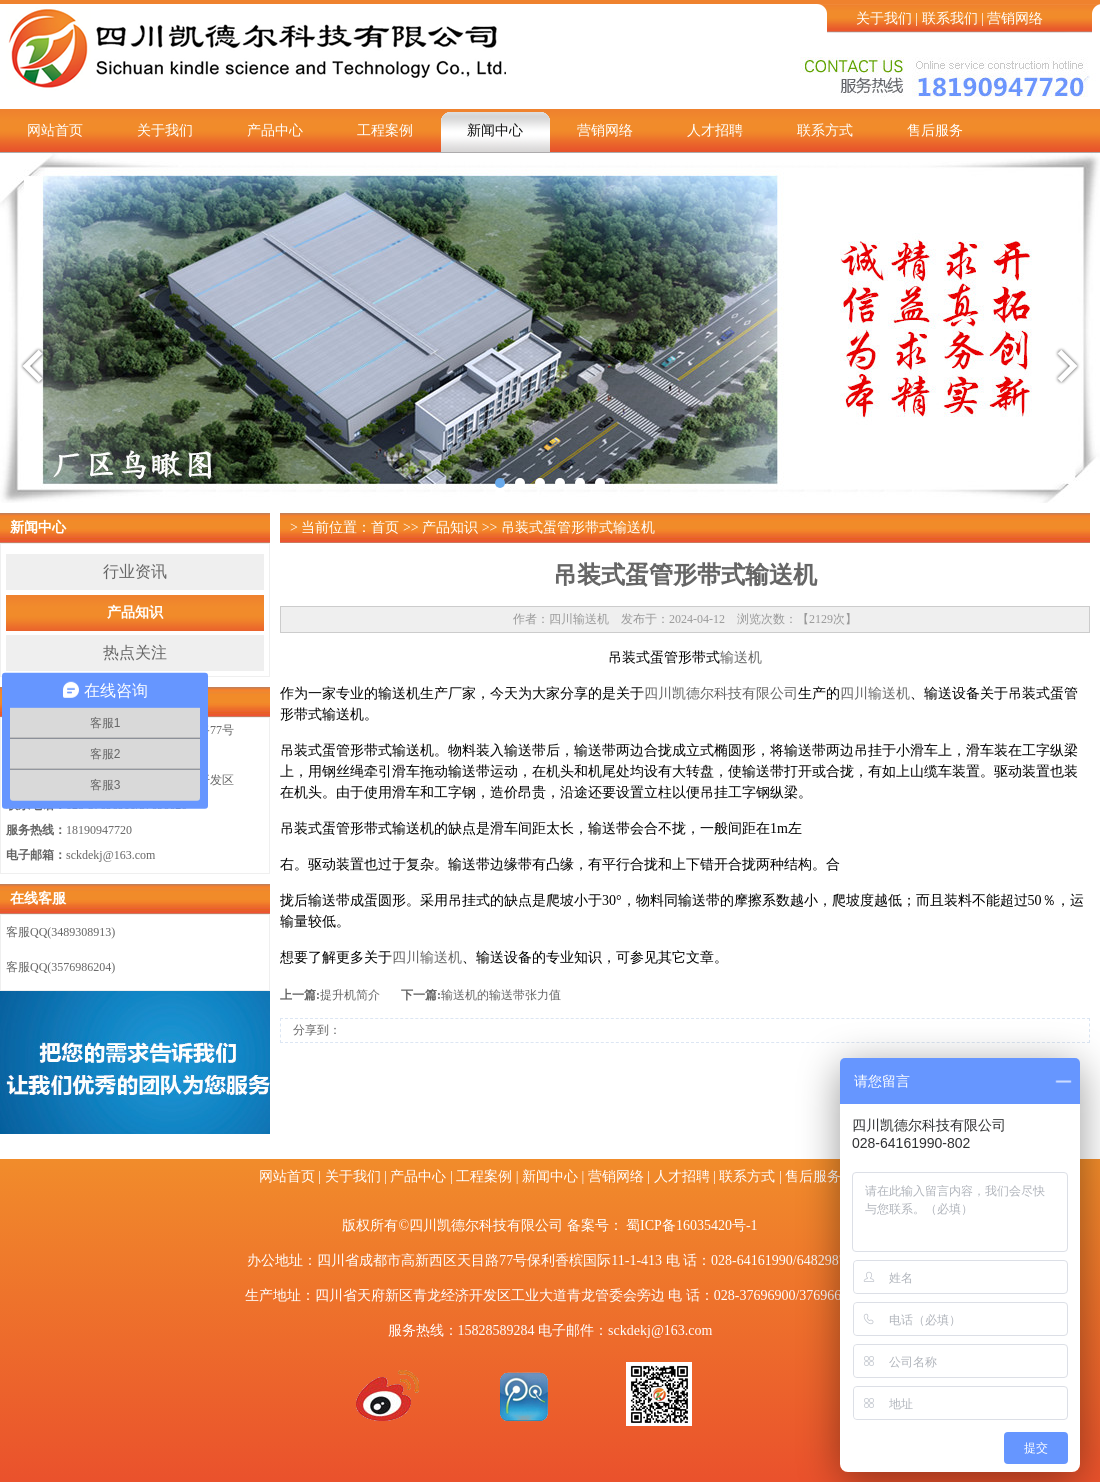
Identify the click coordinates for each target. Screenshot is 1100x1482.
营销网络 (1015, 18)
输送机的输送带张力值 (501, 995)
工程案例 (385, 130)
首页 (385, 527)
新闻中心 (495, 130)
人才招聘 (715, 130)
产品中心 (275, 130)
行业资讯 (135, 571)
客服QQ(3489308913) (60, 932)
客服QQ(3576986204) (60, 967)
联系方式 (825, 130)
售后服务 (935, 130)
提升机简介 (350, 995)
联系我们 (950, 18)
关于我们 (884, 18)
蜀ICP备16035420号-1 (691, 1225)
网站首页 (55, 130)
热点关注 (135, 652)
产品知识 (135, 612)
